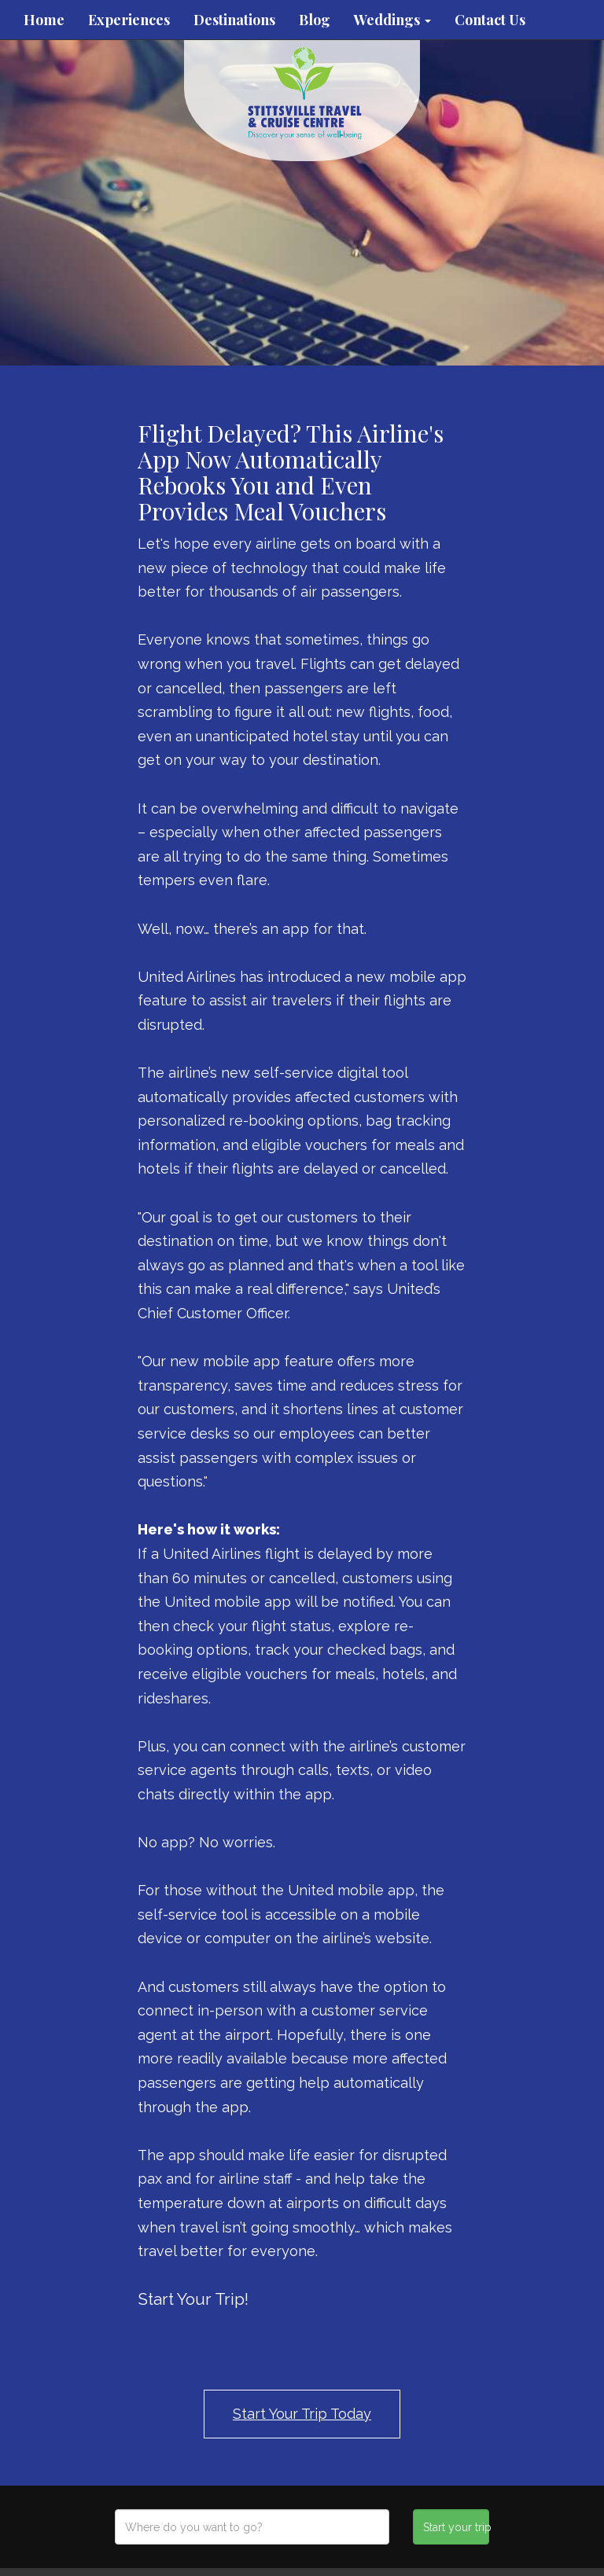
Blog (314, 19)
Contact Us (490, 19)
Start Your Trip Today (302, 2413)
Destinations (234, 19)
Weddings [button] (392, 19)
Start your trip (455, 2527)
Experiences (129, 19)
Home (44, 19)
